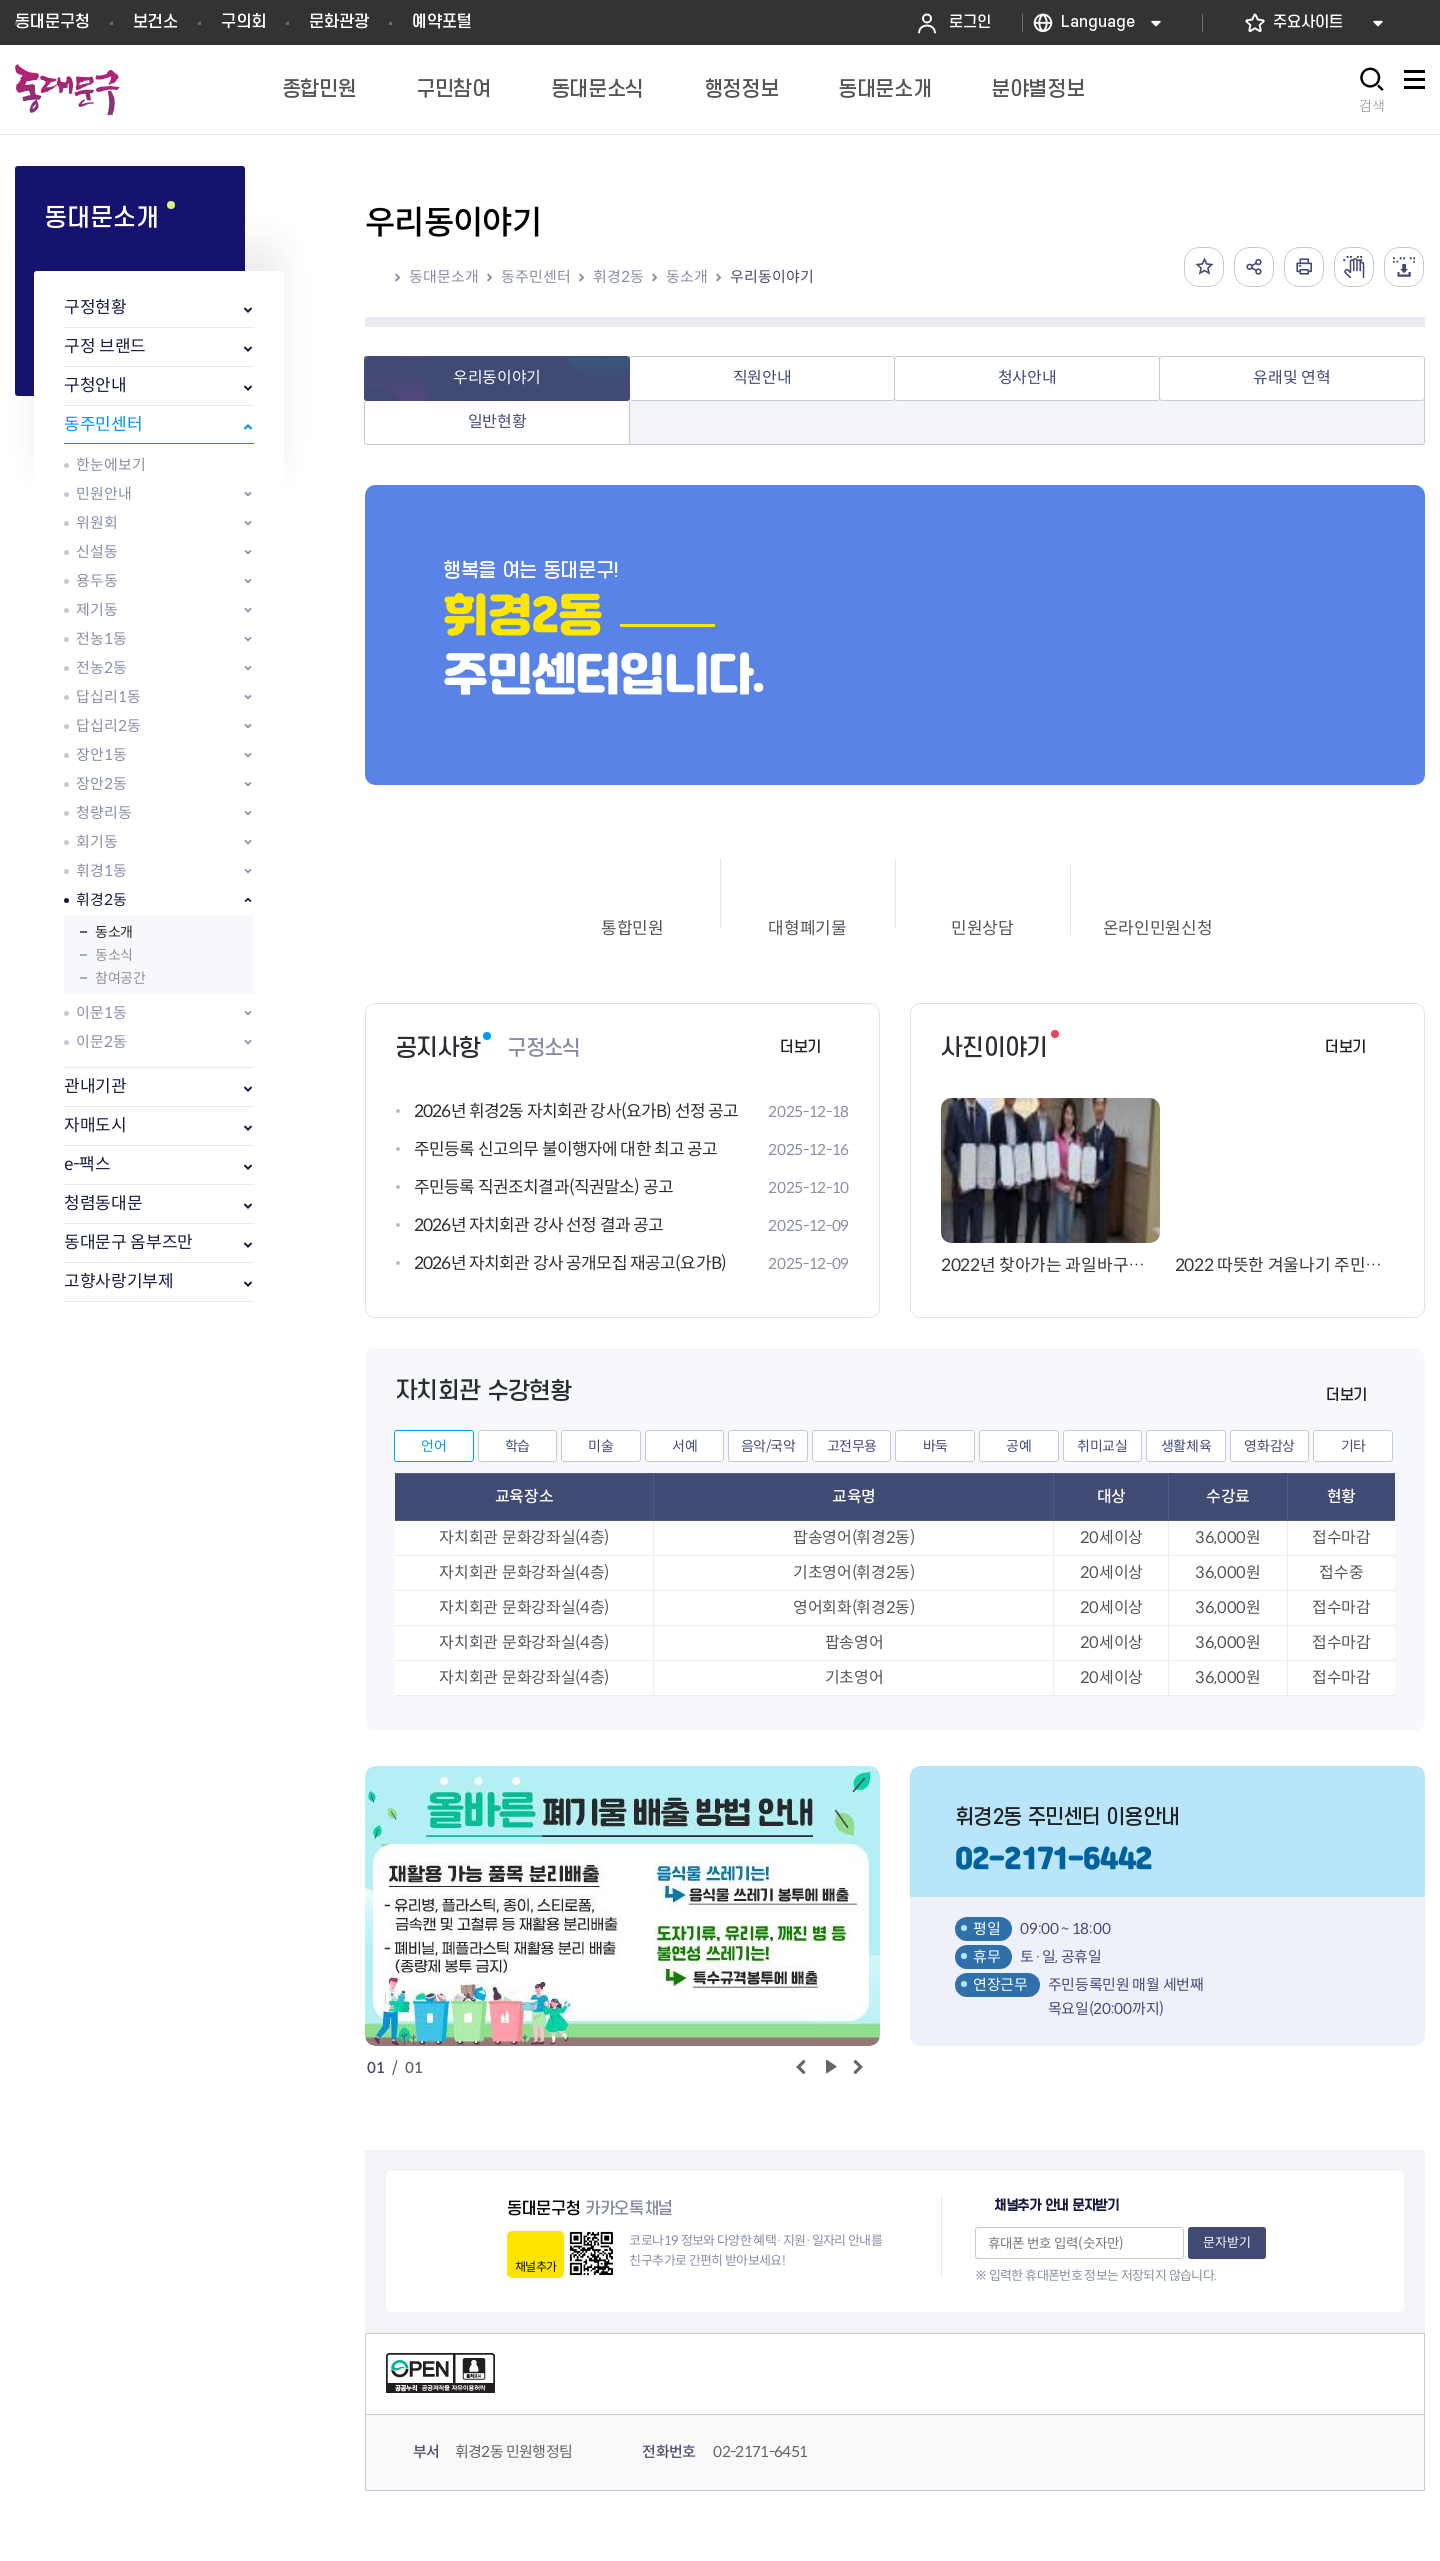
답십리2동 (108, 725)
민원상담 (982, 928)
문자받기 (1227, 2242)
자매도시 (95, 1125)
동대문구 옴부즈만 (128, 1242)
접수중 (1341, 1572)
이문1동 (101, 1012)
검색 (1372, 106)
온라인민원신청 (1158, 928)
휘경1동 (101, 870)
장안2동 (101, 783)
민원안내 (104, 493)
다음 (857, 2067)
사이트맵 (1414, 90)
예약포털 (442, 22)
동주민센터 (103, 424)
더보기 (800, 1047)
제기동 (97, 609)
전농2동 (101, 667)
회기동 (97, 841)
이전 (800, 2067)
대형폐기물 (807, 928)
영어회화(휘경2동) (854, 1607)
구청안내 (95, 385)
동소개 (114, 932)
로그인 (970, 22)
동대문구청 (52, 22)
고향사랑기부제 (119, 1281)
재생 (828, 2067)
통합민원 (632, 928)
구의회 (243, 22)
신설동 (97, 551)
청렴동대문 (103, 1203)
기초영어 (854, 1677)
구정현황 (95, 307)
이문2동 (101, 1041)
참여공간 (120, 978)
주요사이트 (1308, 22)
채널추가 (535, 2266)
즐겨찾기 (1204, 267)
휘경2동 (101, 899)
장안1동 (101, 754)
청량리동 (104, 812)
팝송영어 (854, 1642)
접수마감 (1341, 1537)
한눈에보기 (111, 464)
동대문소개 (444, 276)
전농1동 (101, 638)
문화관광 (339, 22)
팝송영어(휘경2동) (854, 1537)
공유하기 (1254, 267)
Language (1098, 22)
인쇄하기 (1304, 267)
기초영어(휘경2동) (854, 1572)
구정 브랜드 (105, 346)
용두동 (97, 580)
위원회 (97, 522)
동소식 (114, 955)
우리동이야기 (772, 276)
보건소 (155, 22)
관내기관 (95, 1086)
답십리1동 (108, 696)
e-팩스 (87, 1164)
